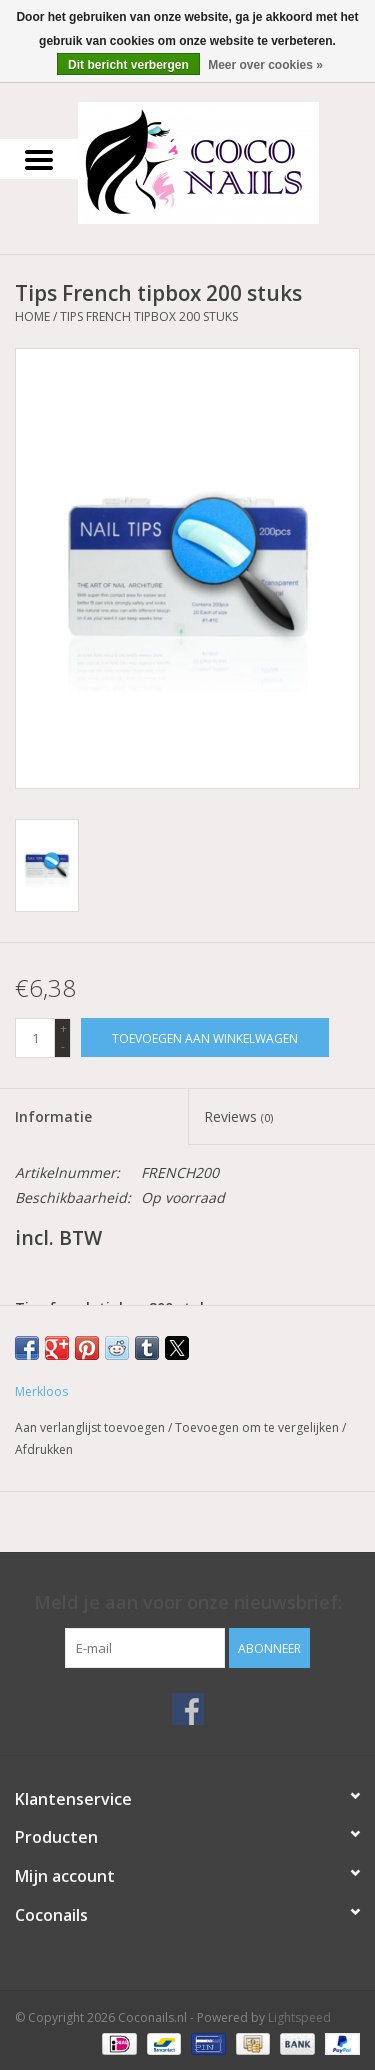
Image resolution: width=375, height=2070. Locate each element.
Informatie (53, 1116)
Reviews (238, 1116)
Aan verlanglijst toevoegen (91, 1427)
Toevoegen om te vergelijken (258, 1427)
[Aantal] (35, 1038)
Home (32, 316)
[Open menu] (39, 159)
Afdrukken (44, 1449)
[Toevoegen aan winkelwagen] (205, 1037)
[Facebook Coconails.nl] (188, 1709)
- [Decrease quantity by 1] (63, 1046)
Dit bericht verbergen (128, 65)
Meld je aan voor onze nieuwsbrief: (188, 1602)
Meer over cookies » (265, 65)
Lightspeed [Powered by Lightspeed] (299, 2017)
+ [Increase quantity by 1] (63, 1028)
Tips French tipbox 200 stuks (149, 316)
